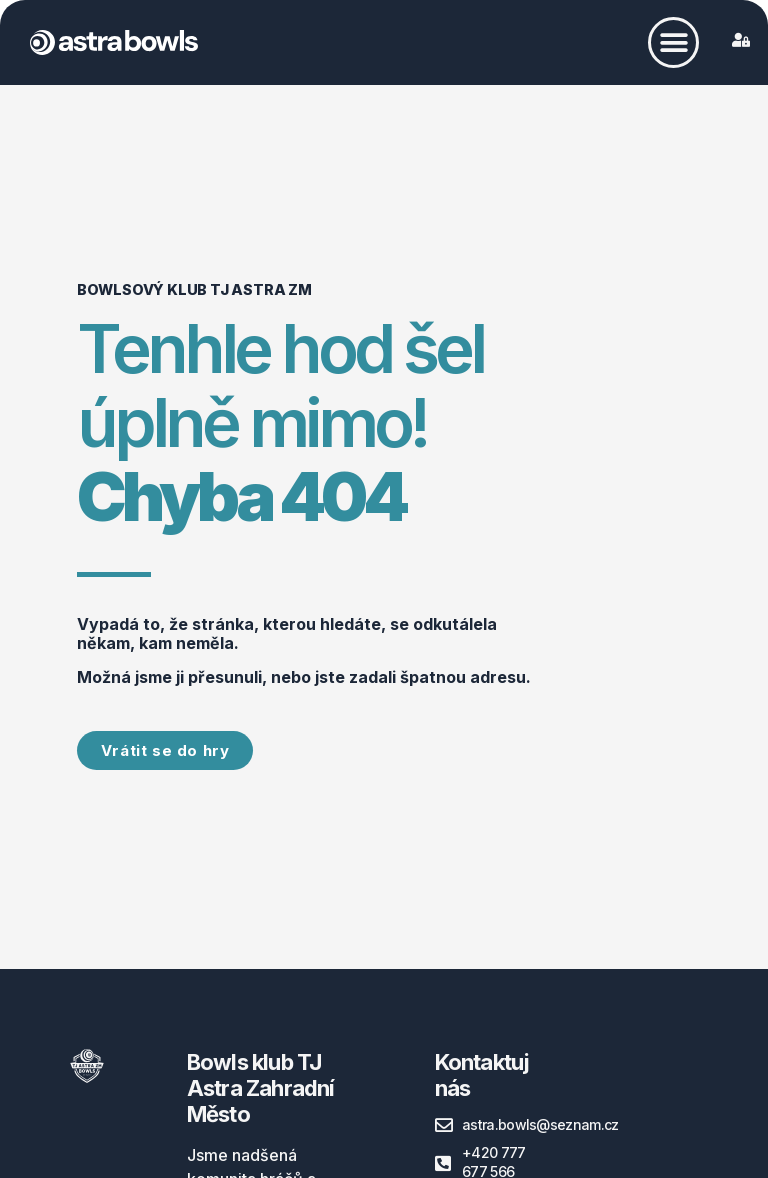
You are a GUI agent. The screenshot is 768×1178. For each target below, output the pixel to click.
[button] (673, 42)
